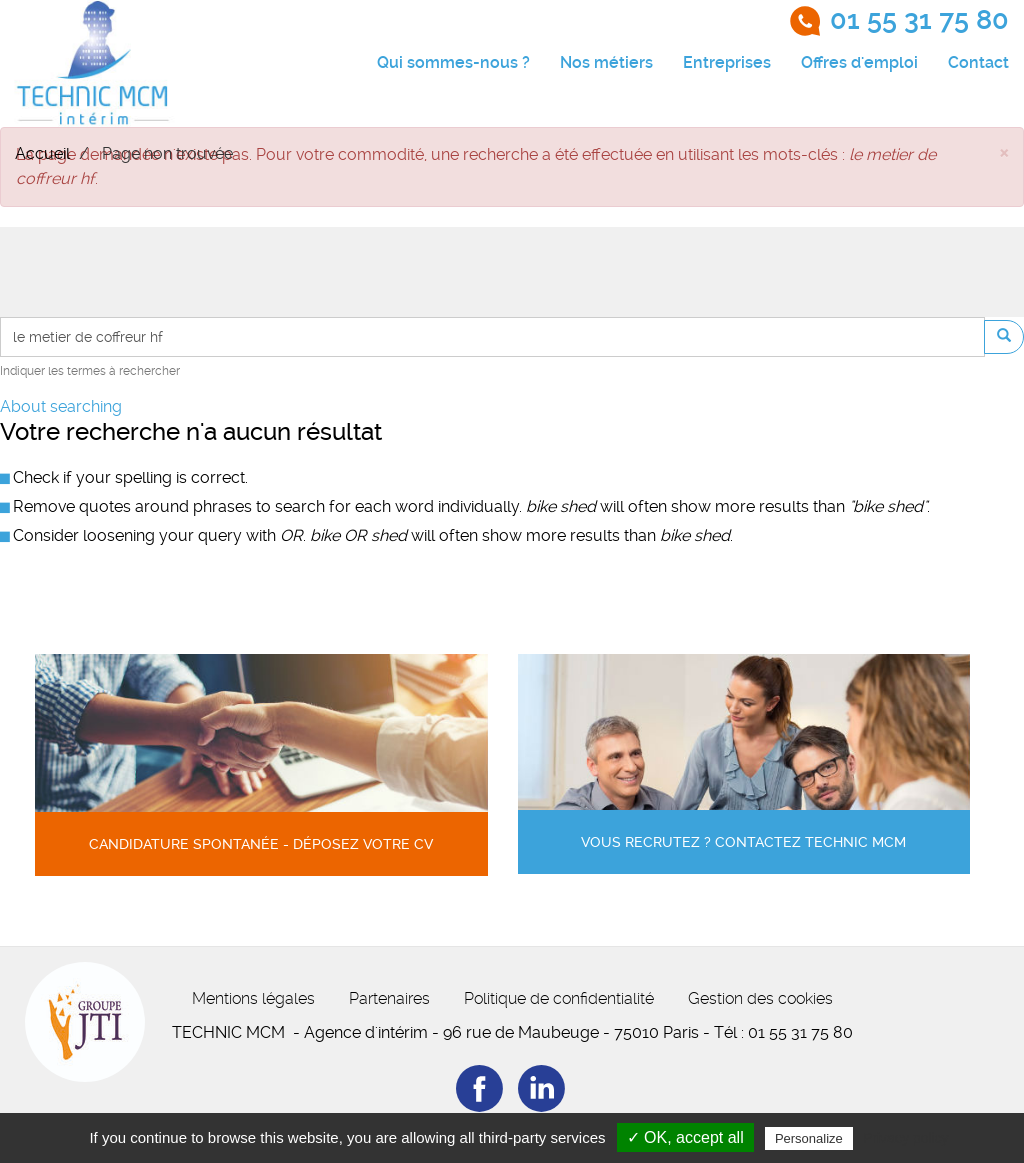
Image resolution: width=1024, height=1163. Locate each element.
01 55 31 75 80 (919, 20)
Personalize (809, 1138)
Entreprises (727, 62)
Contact (978, 62)
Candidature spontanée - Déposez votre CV (261, 844)
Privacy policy (906, 1138)
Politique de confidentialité (559, 998)
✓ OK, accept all (685, 1137)
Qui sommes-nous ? (453, 62)
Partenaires (389, 998)
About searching (61, 406)
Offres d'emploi (859, 62)
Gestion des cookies (760, 998)
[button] (1004, 151)
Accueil (42, 153)
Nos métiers (606, 62)
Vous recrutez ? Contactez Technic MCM (743, 842)
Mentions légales (253, 998)
